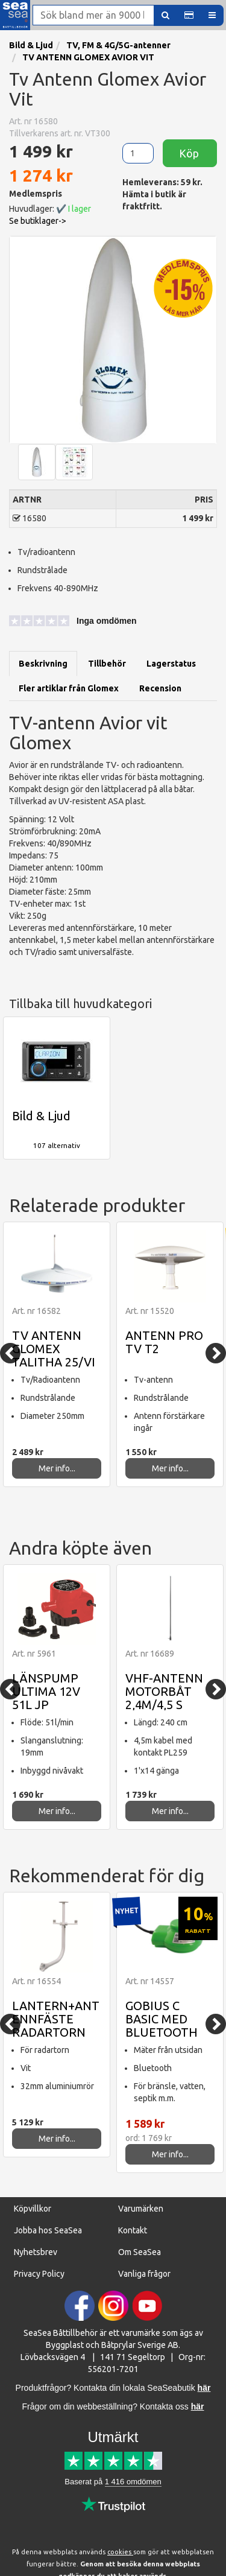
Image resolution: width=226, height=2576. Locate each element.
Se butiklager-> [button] (37, 221)
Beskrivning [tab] (43, 663)
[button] (189, 15)
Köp (190, 153)
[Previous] (10, 1353)
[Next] (216, 1353)
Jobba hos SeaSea (48, 2230)
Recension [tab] (160, 688)
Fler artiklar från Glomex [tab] (69, 688)
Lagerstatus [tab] (171, 663)
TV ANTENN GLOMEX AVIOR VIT (88, 57)
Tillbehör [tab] (107, 663)
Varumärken (140, 2208)
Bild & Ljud (31, 45)
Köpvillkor (32, 2208)
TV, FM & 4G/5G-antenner (118, 45)
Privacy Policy (39, 2274)
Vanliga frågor (144, 2274)
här (197, 2406)
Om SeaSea (139, 2252)
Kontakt (132, 2230)
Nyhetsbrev (35, 2252)
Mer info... (57, 1468)
